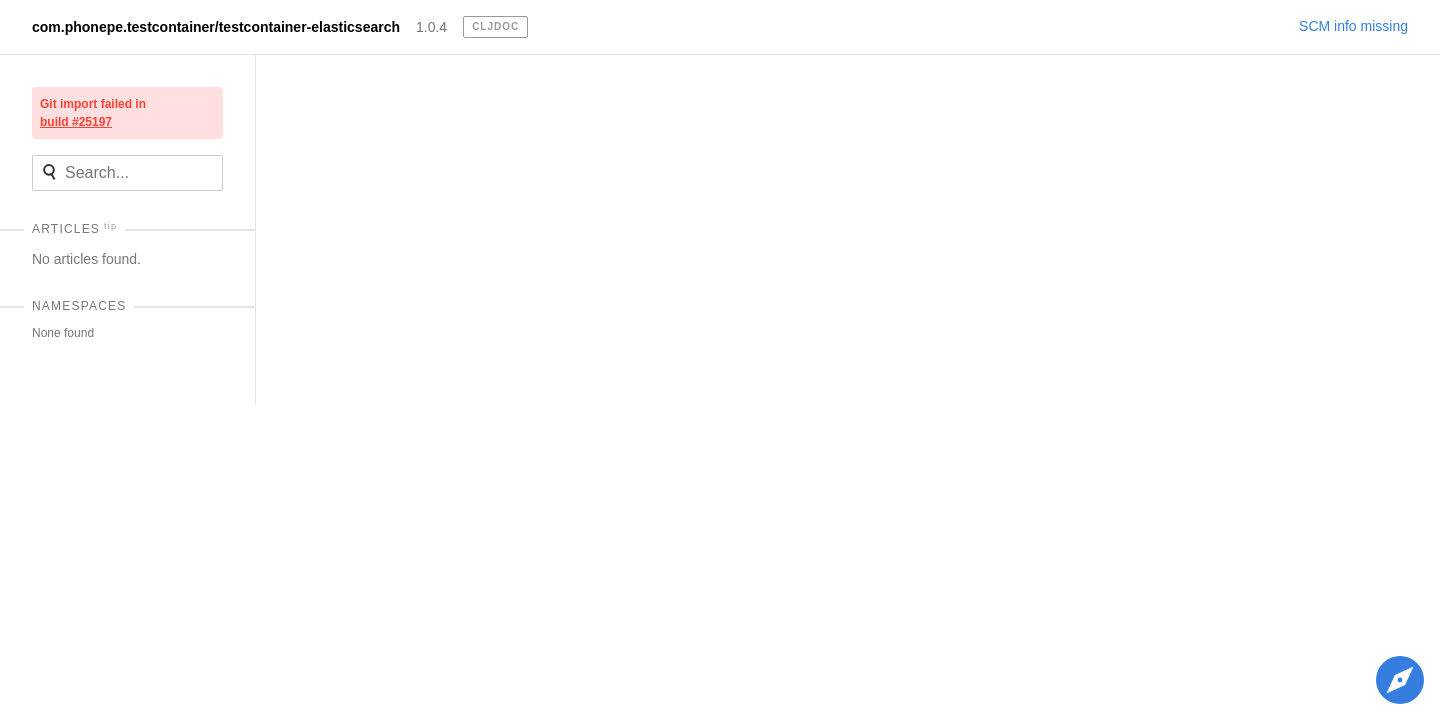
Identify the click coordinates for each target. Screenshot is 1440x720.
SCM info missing (1353, 26)
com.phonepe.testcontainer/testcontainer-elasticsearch (216, 27)
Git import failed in (93, 113)
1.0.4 (431, 27)
